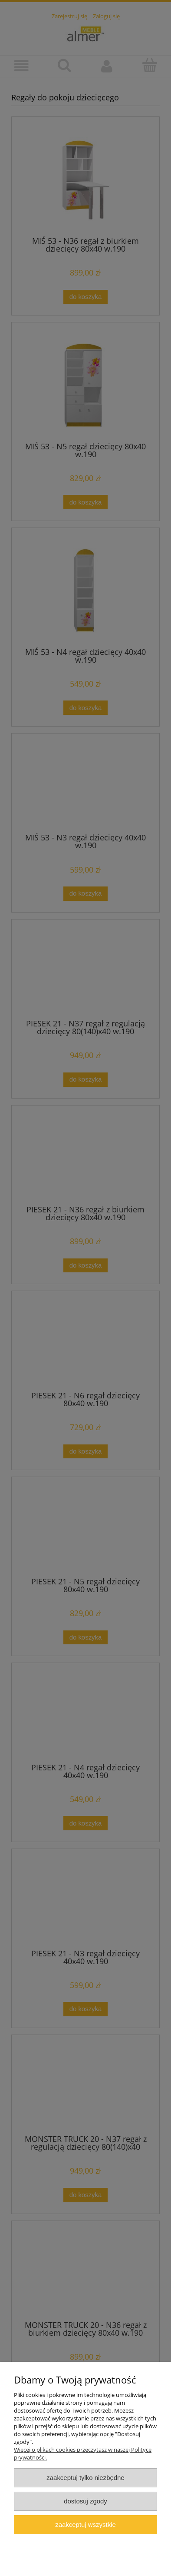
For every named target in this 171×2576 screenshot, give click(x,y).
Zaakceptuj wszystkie (85, 2524)
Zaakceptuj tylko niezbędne (85, 2477)
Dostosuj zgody (85, 2501)
